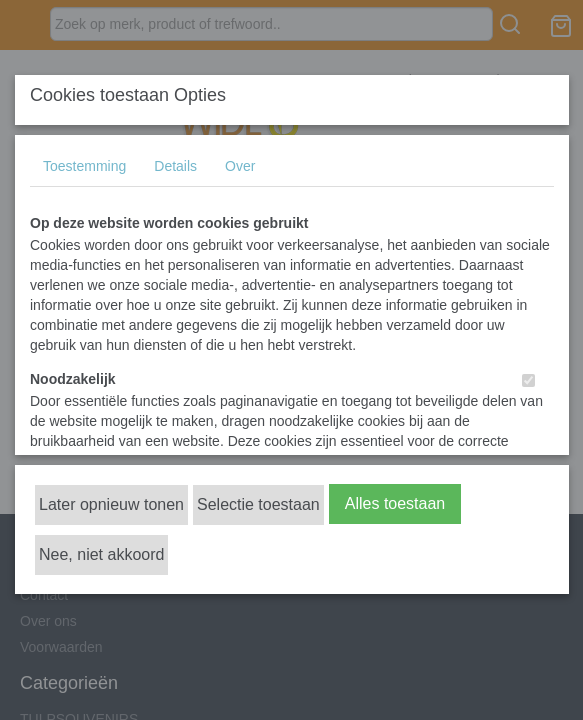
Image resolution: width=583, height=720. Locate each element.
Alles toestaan (395, 503)
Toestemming (84, 166)
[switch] (528, 380)
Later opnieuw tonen (111, 504)
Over (240, 166)
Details (175, 166)
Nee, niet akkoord (101, 554)
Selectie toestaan (258, 504)
